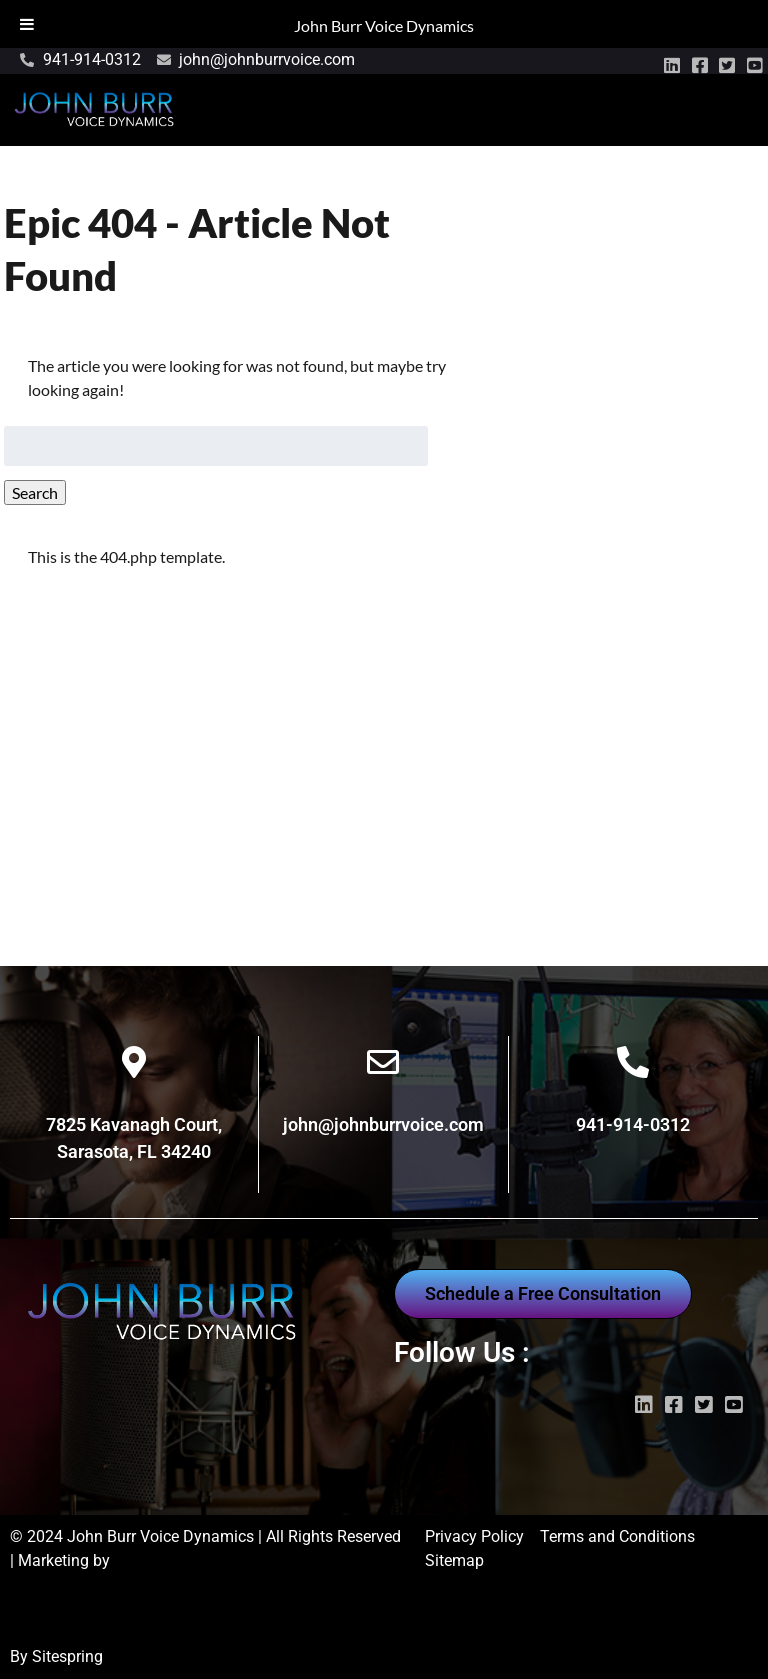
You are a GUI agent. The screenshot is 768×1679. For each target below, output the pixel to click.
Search (35, 492)
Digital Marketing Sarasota (104, 1632)
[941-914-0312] (633, 1062)
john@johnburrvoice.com (383, 1124)
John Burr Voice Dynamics (384, 25)
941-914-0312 (633, 1124)
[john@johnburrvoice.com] (383, 1062)
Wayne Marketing (71, 1584)
